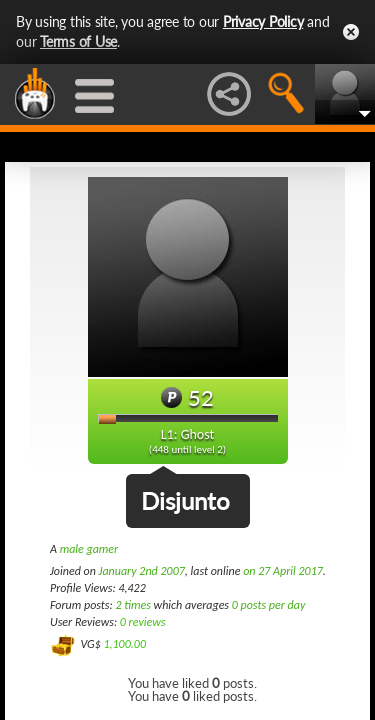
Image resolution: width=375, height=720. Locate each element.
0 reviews (143, 622)
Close (351, 32)
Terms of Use (78, 41)
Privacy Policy (263, 21)
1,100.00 (124, 644)
